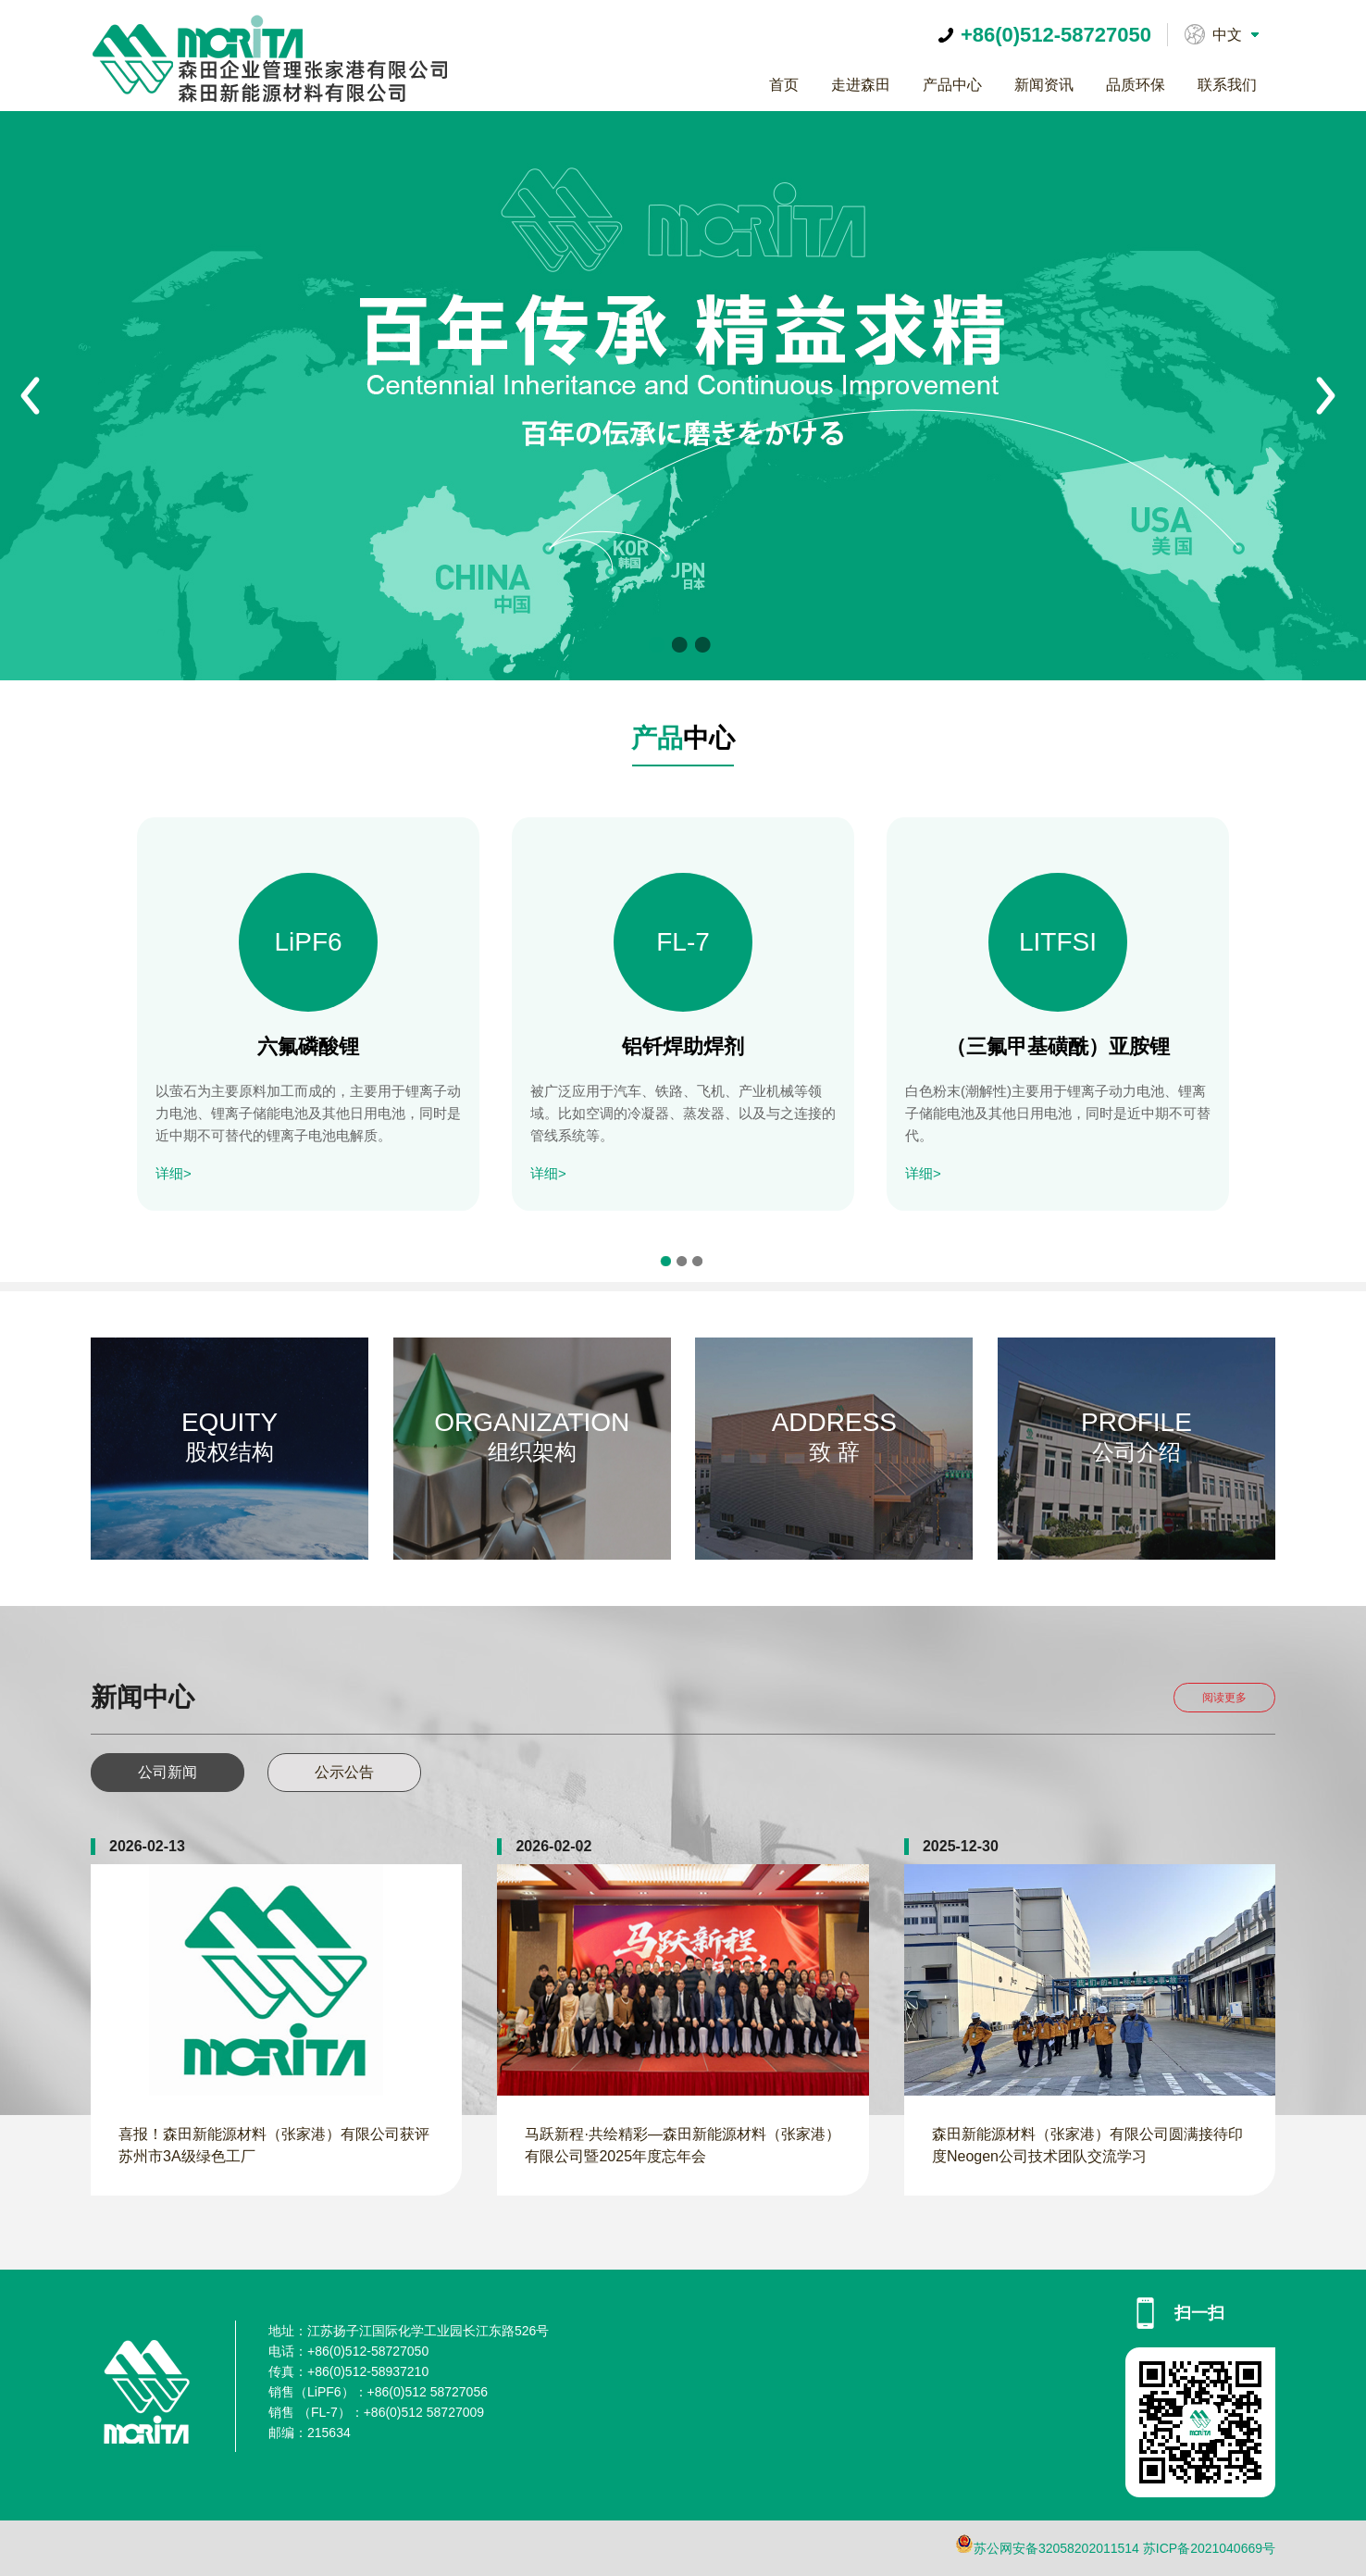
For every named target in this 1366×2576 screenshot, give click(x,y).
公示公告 (344, 1772)
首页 (784, 85)
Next (1325, 396)
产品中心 (952, 85)
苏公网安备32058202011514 (1056, 2548)
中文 (1227, 35)
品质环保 (1135, 85)
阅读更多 (1224, 1697)
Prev (31, 396)
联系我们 (1227, 85)
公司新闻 (167, 1772)
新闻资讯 (1044, 85)
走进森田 (860, 85)
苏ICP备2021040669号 (1209, 2548)
